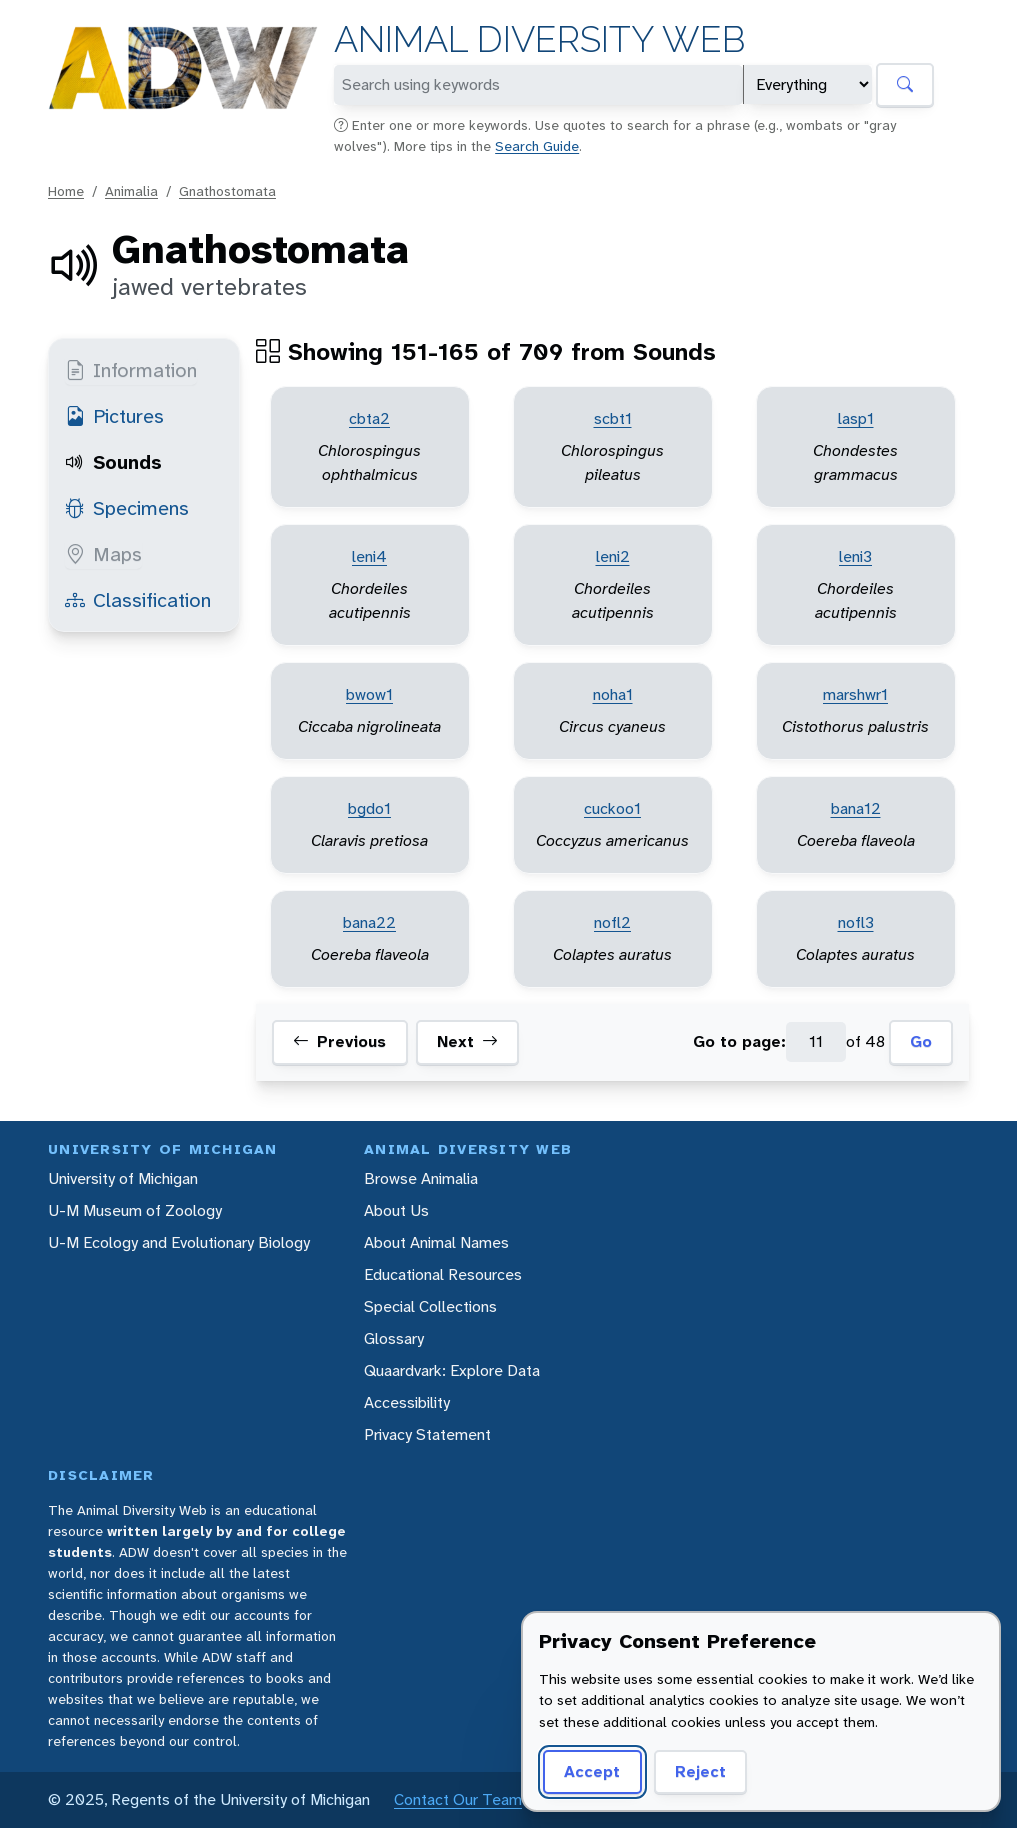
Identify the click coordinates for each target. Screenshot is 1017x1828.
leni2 (613, 556)
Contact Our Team (458, 1799)
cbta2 (369, 418)
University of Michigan (123, 1178)
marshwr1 (855, 694)
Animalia (131, 191)
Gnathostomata (227, 191)
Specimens (127, 508)
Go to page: (739, 1041)
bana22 (369, 922)
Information (131, 370)
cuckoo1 (612, 808)
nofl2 (612, 922)
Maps (103, 554)
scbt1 (613, 418)
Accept (592, 1771)
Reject (700, 1771)
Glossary (394, 1338)
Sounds (113, 462)
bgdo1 (369, 808)
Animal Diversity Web (539, 39)
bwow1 (369, 694)
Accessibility (407, 1402)
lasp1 (856, 418)
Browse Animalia (421, 1178)
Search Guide (537, 146)
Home (66, 191)
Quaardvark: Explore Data (452, 1370)
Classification (138, 600)
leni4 (369, 556)
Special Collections (430, 1306)
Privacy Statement (427, 1434)
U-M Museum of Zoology (135, 1210)
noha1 (613, 694)
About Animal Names (436, 1242)
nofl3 (856, 922)
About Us (396, 1210)
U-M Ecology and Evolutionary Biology (179, 1242)
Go (921, 1041)
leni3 (855, 556)
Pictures (114, 416)
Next (467, 1042)
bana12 (856, 808)
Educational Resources (443, 1274)
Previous (339, 1042)
